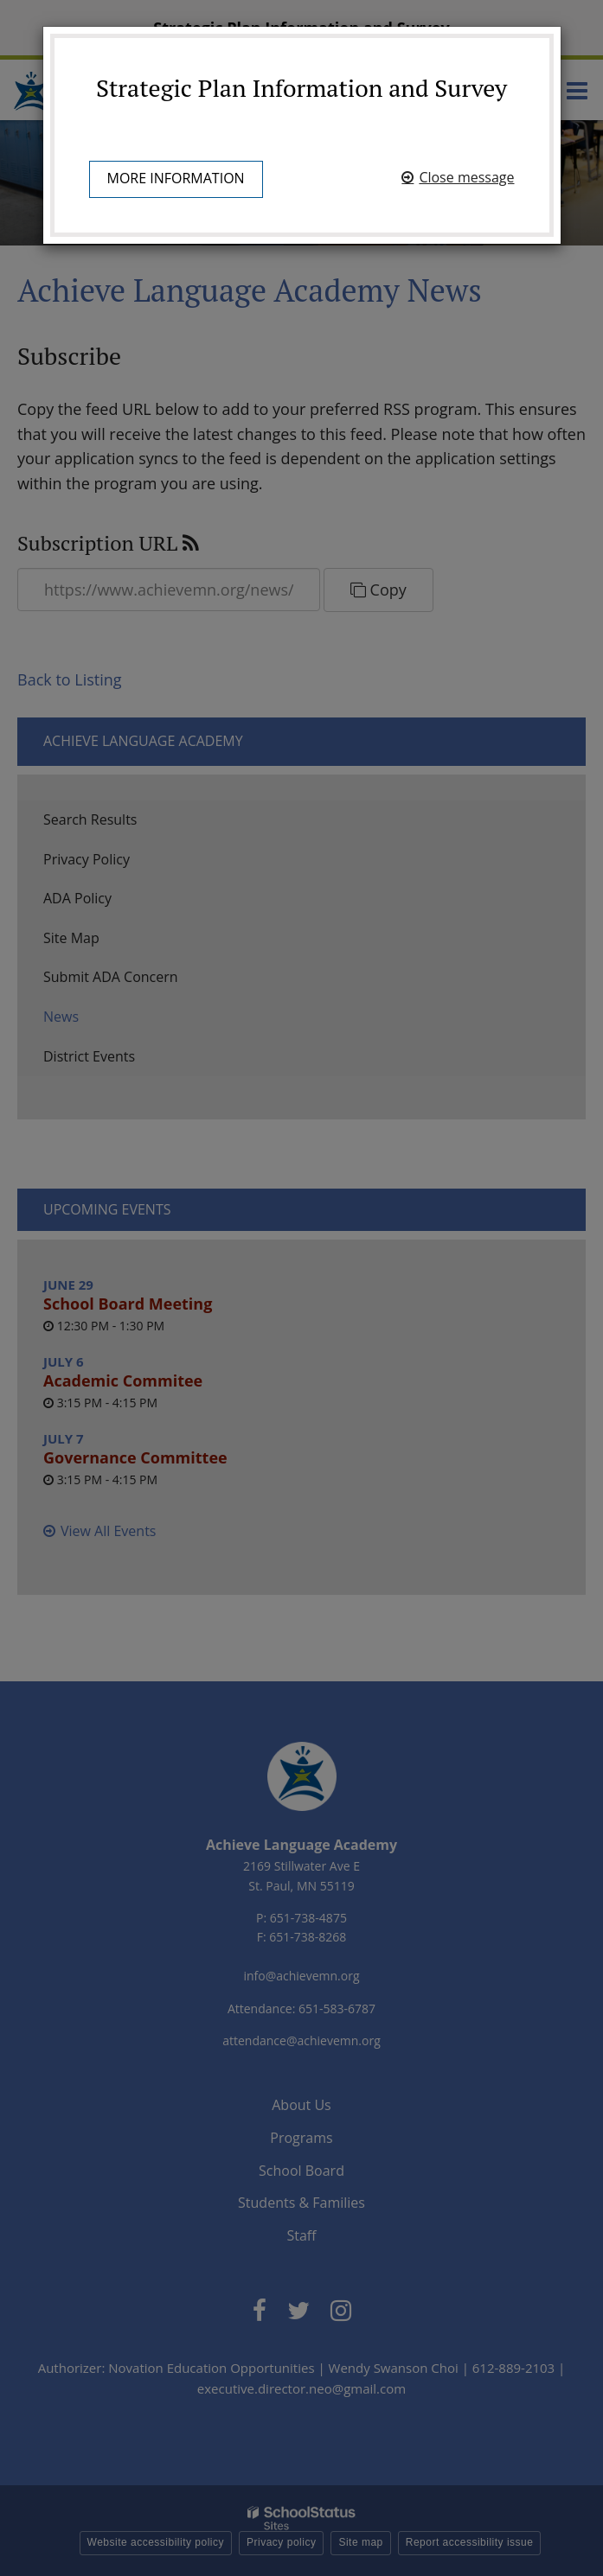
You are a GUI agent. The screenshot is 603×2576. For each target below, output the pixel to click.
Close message (466, 177)
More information (176, 178)
